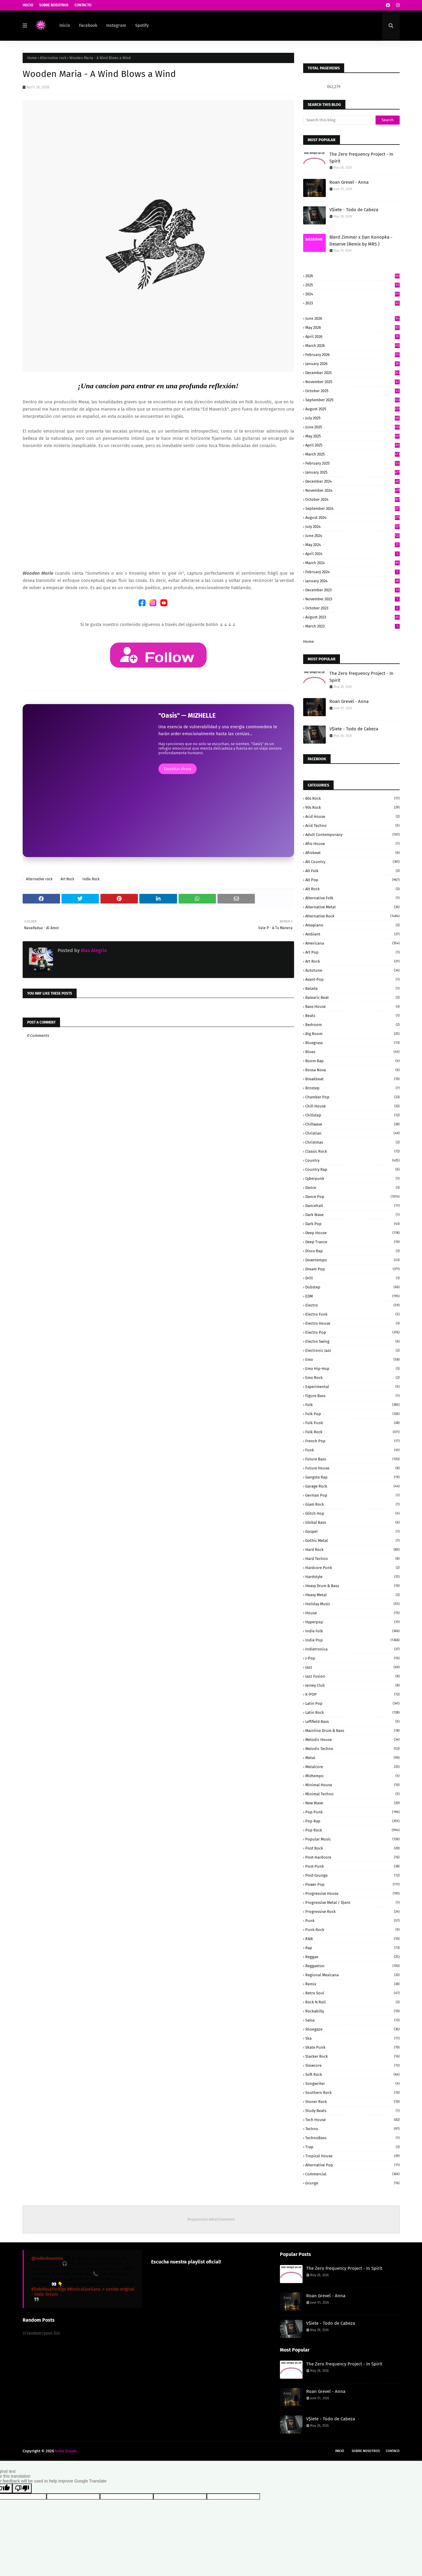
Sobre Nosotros (53, 5)
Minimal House (352, 1785)
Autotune (352, 970)
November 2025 (352, 382)
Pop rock (352, 1830)
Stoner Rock (352, 2101)
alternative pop (352, 2165)
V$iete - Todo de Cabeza (353, 209)
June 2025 (352, 427)
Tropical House (352, 2156)
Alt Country (352, 861)
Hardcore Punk (352, 1567)
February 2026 (352, 354)
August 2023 (352, 617)
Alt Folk (352, 871)
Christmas (352, 1142)
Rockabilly (352, 2011)
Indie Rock (91, 879)
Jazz (352, 1667)
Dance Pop (352, 1196)
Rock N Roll (352, 2002)
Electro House (352, 1323)
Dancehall (352, 1205)
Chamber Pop (352, 1097)
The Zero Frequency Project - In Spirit (361, 157)
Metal (352, 1757)
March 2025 (352, 454)
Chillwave (352, 1124)
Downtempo (352, 1260)
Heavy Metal (352, 1595)
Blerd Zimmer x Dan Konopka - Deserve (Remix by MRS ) (360, 240)
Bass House (352, 1006)
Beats (352, 1015)
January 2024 (352, 581)
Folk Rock (352, 1432)
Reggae (352, 1957)
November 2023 (352, 599)
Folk (352, 1404)
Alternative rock (53, 58)
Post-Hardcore (352, 1857)
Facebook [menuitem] (88, 25)
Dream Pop (352, 1269)
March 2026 (352, 345)
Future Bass (352, 1459)
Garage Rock (352, 1486)
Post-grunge (352, 1875)
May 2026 (352, 327)
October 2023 (352, 608)
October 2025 (352, 391)
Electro (352, 1305)
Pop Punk (352, 1812)
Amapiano (352, 925)
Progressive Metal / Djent (352, 1902)
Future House (352, 1468)
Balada (352, 988)
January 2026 (352, 363)
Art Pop (352, 952)
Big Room (352, 1033)
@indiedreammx (47, 2258)
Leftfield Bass (352, 1721)
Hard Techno (352, 1558)
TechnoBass (352, 2138)
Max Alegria (93, 950)
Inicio (28, 5)
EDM (352, 1296)
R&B (352, 1938)
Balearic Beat (352, 997)
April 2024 (352, 553)
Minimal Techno (352, 1794)
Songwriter (352, 2083)
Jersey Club (352, 1685)
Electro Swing (352, 1341)
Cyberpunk (352, 1178)
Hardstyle (352, 1576)
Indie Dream (66, 2451)
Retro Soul (352, 1993)
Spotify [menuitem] (142, 25)
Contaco (393, 2451)
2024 (352, 294)
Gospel (352, 1531)
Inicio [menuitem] (64, 25)
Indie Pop (352, 1640)
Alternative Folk (352, 898)
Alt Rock (352, 889)
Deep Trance (352, 1242)
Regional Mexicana (352, 1975)
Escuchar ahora (177, 769)
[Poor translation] (22, 2488)
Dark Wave (352, 1214)
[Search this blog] (339, 120)
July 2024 (352, 526)
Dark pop (352, 1223)
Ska (352, 2038)
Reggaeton (352, 1966)
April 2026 (352, 336)
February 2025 (352, 463)
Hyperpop (352, 1622)
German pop (352, 1495)
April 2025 (352, 445)
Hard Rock (352, 1549)
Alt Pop (352, 880)
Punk (352, 1920)
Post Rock (352, 1848)
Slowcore (352, 2065)
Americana (352, 943)
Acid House (352, 816)
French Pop (352, 1441)
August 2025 (352, 409)
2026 (352, 276)
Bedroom (352, 1024)
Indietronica (352, 1649)
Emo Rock (352, 1377)
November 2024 (352, 490)
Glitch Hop (352, 1513)
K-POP (352, 1694)
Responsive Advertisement (211, 2219)
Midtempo (352, 1776)
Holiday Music (352, 1604)
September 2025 (352, 400)
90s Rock (352, 807)
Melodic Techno (352, 1748)
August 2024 (352, 517)
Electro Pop (352, 1332)
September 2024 (352, 508)
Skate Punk (352, 2047)
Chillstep (352, 1115)
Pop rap (352, 1821)
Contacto (83, 5)
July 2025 (352, 418)
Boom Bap (352, 1061)
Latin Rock (352, 1712)
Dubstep (352, 1287)
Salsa (352, 2020)
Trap (352, 2147)
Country (352, 1160)
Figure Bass (352, 1395)
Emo (352, 1359)
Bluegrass (352, 1042)
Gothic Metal (352, 1540)
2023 (352, 303)
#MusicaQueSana (83, 2289)
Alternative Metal (352, 907)
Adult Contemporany (352, 834)
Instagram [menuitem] (116, 25)
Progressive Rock (352, 1911)
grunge (352, 2183)
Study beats (352, 2110)
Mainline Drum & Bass (352, 1730)
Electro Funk (352, 1314)
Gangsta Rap (352, 1477)
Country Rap (352, 1169)
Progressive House (352, 1893)
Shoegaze (352, 2029)
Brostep (352, 1088)
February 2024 (352, 572)
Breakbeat (352, 1079)
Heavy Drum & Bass (352, 1585)
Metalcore (352, 1766)
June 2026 (352, 318)
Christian (352, 1133)
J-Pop (352, 1658)
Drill (352, 1278)
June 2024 (352, 535)
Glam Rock (352, 1504)
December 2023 (352, 590)
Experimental (352, 1386)
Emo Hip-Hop (352, 1368)
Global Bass (352, 1522)
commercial (352, 2174)
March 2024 (352, 563)
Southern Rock (352, 2092)
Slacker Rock (352, 2056)
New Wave (352, 1803)
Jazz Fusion (352, 1676)
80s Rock (352, 798)
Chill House (352, 1106)
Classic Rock (352, 1151)
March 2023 (352, 626)
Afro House (352, 843)
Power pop (352, 1884)
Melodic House (352, 1739)
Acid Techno (352, 825)
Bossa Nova (352, 1070)
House (352, 1613)
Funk (352, 1450)
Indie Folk (352, 1631)
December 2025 (352, 372)
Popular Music (352, 1839)
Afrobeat (352, 852)
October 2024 (352, 499)
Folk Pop (352, 1414)
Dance (352, 1187)
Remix (352, 1984)
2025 (352, 285)
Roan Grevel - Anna (349, 182)
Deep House (352, 1233)
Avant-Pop (352, 979)
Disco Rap (352, 1251)
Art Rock (67, 879)
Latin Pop (352, 1703)
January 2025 (352, 472)
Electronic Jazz (352, 1350)
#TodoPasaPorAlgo (48, 2289)
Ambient (352, 934)
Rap (352, 1947)
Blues (352, 1052)
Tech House (352, 2119)
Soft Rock (352, 2074)
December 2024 (352, 481)
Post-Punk (352, 1866)
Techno (352, 2129)
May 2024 (352, 544)
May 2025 (352, 436)
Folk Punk (352, 1423)
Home (32, 58)
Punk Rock (352, 1929)
